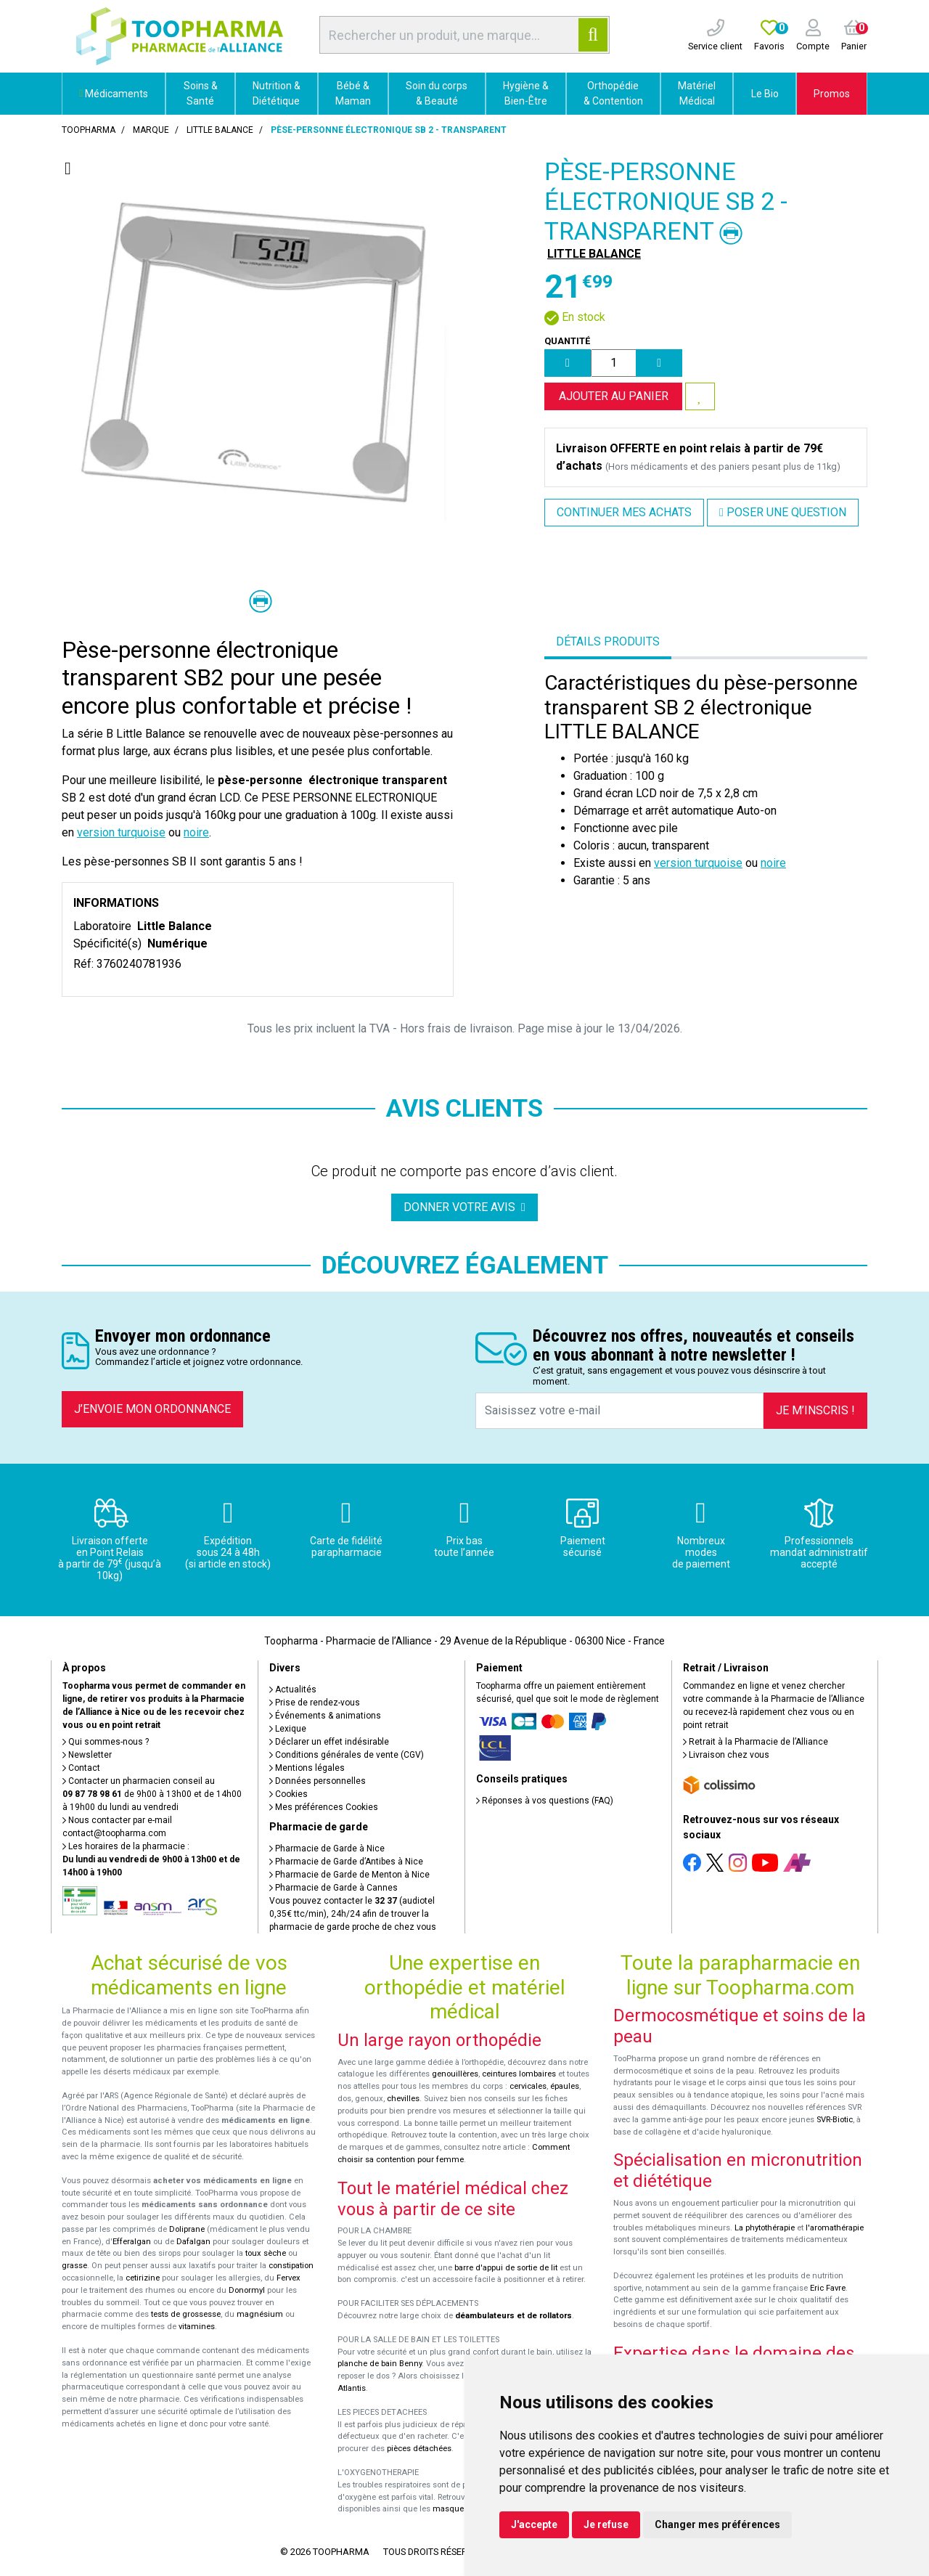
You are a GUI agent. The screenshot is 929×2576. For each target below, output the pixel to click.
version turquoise (121, 832)
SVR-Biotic (835, 2119)
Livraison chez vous (726, 1755)
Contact (81, 1768)
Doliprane (187, 2229)
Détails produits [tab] (608, 641)
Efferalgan (131, 2241)
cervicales (528, 2086)
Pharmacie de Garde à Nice (327, 1848)
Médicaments (113, 93)
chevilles (403, 2098)
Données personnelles (317, 1781)
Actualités (292, 1689)
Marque (151, 130)
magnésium (260, 2314)
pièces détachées (419, 2448)
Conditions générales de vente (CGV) (346, 1755)
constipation (291, 2265)
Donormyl (247, 2290)
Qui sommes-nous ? (105, 1742)
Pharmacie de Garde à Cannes (333, 1888)
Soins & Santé (201, 93)
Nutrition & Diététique (276, 93)
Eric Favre (828, 2288)
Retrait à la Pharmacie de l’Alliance (755, 1742)
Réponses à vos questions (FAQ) (544, 1801)
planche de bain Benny (379, 2363)
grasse (74, 2265)
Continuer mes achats (624, 512)
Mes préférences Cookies (323, 1807)
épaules (564, 2086)
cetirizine (143, 2278)
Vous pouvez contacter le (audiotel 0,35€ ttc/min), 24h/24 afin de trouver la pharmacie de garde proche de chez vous (352, 1914)
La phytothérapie (764, 2228)
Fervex (288, 2278)
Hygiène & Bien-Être (526, 93)
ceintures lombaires (519, 2074)
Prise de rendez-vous (314, 1702)
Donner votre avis (464, 1207)
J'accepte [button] (534, 2524)
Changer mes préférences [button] (717, 2524)
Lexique (287, 1729)
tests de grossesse (186, 2314)
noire (196, 832)
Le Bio (765, 93)
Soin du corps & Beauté (436, 93)
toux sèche (265, 2253)
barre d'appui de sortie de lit (505, 2268)
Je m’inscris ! (815, 1410)
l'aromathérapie (835, 2228)
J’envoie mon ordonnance (152, 1409)
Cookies (288, 1794)
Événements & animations (325, 1716)
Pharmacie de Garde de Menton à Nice (349, 1875)
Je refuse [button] (606, 2524)
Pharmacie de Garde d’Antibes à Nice (346, 1861)
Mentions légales (307, 1768)
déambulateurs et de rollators (513, 2315)
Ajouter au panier (613, 396)
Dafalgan (193, 2241)
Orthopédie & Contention (613, 93)
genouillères (455, 2074)
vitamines (197, 2326)
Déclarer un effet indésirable (329, 1742)
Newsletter (87, 1755)
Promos (832, 93)
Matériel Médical (697, 93)
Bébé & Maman (353, 93)
